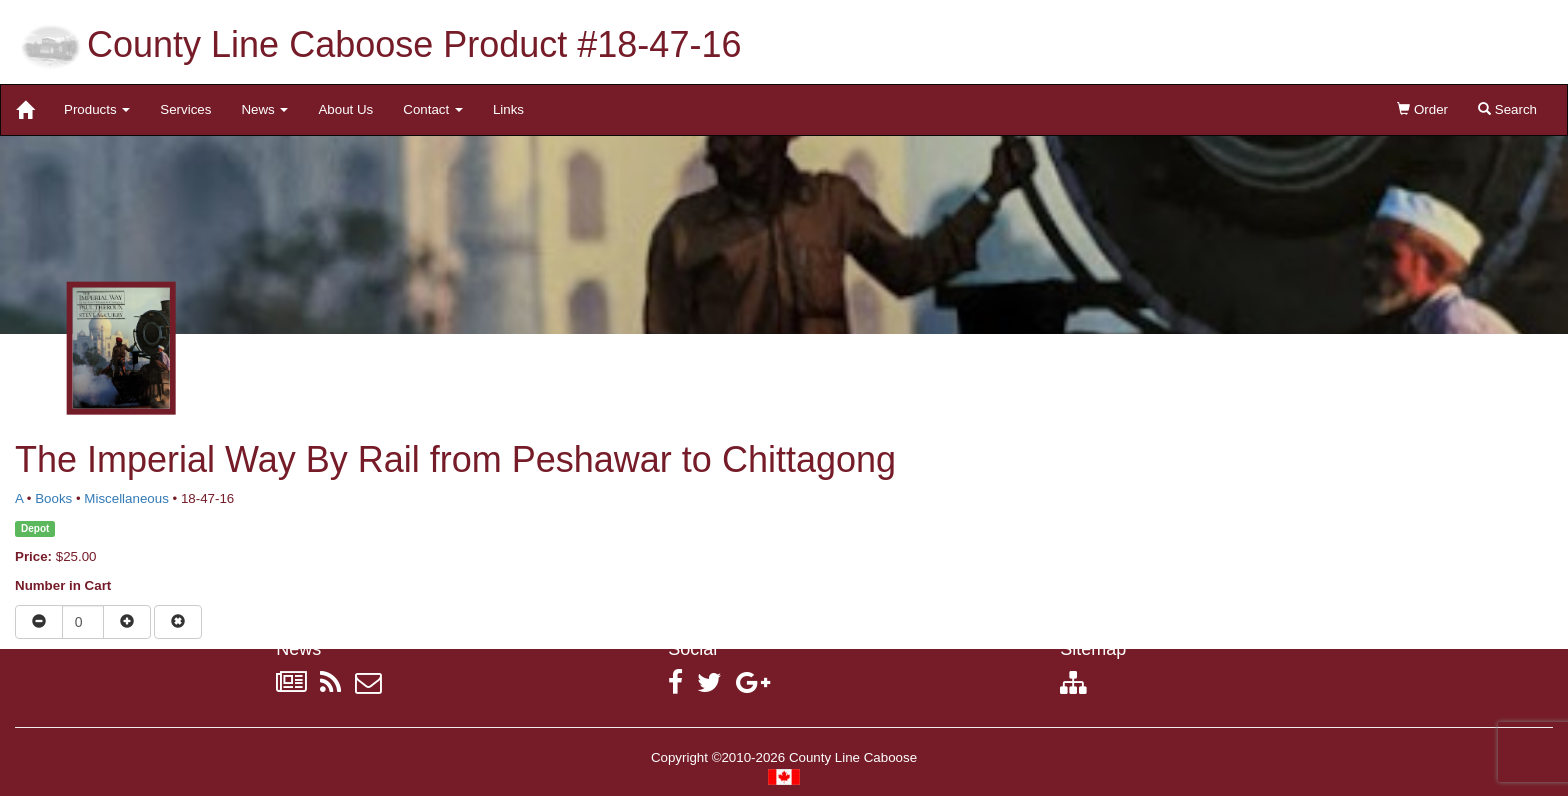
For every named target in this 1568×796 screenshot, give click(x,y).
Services (185, 109)
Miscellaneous (126, 498)
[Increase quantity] (127, 622)
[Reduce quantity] (39, 622)
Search (1507, 109)
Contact (433, 109)
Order (1422, 109)
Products (97, 109)
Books (53, 498)
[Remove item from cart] (178, 622)
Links (508, 109)
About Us (345, 109)
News (264, 109)
